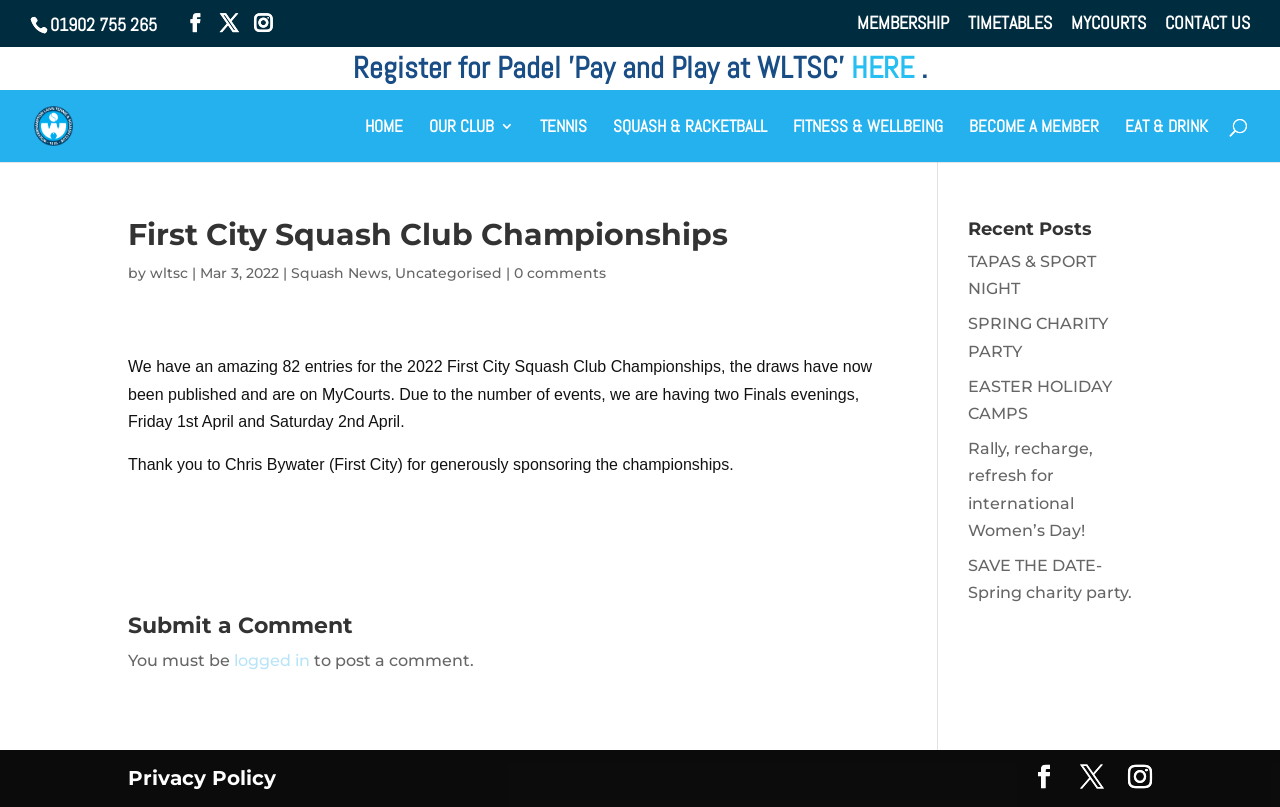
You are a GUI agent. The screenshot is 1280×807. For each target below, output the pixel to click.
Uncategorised (448, 273)
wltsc (169, 273)
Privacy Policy (202, 778)
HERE (886, 68)
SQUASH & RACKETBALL (690, 128)
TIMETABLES (1010, 24)
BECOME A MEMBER (1034, 128)
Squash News (339, 273)
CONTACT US (1207, 24)
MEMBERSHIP (903, 24)
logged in (272, 660)
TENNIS (563, 128)
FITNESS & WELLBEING (868, 128)
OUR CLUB (461, 128)
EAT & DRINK (1166, 128)
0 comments (560, 273)
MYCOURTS (1108, 24)
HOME (384, 128)
